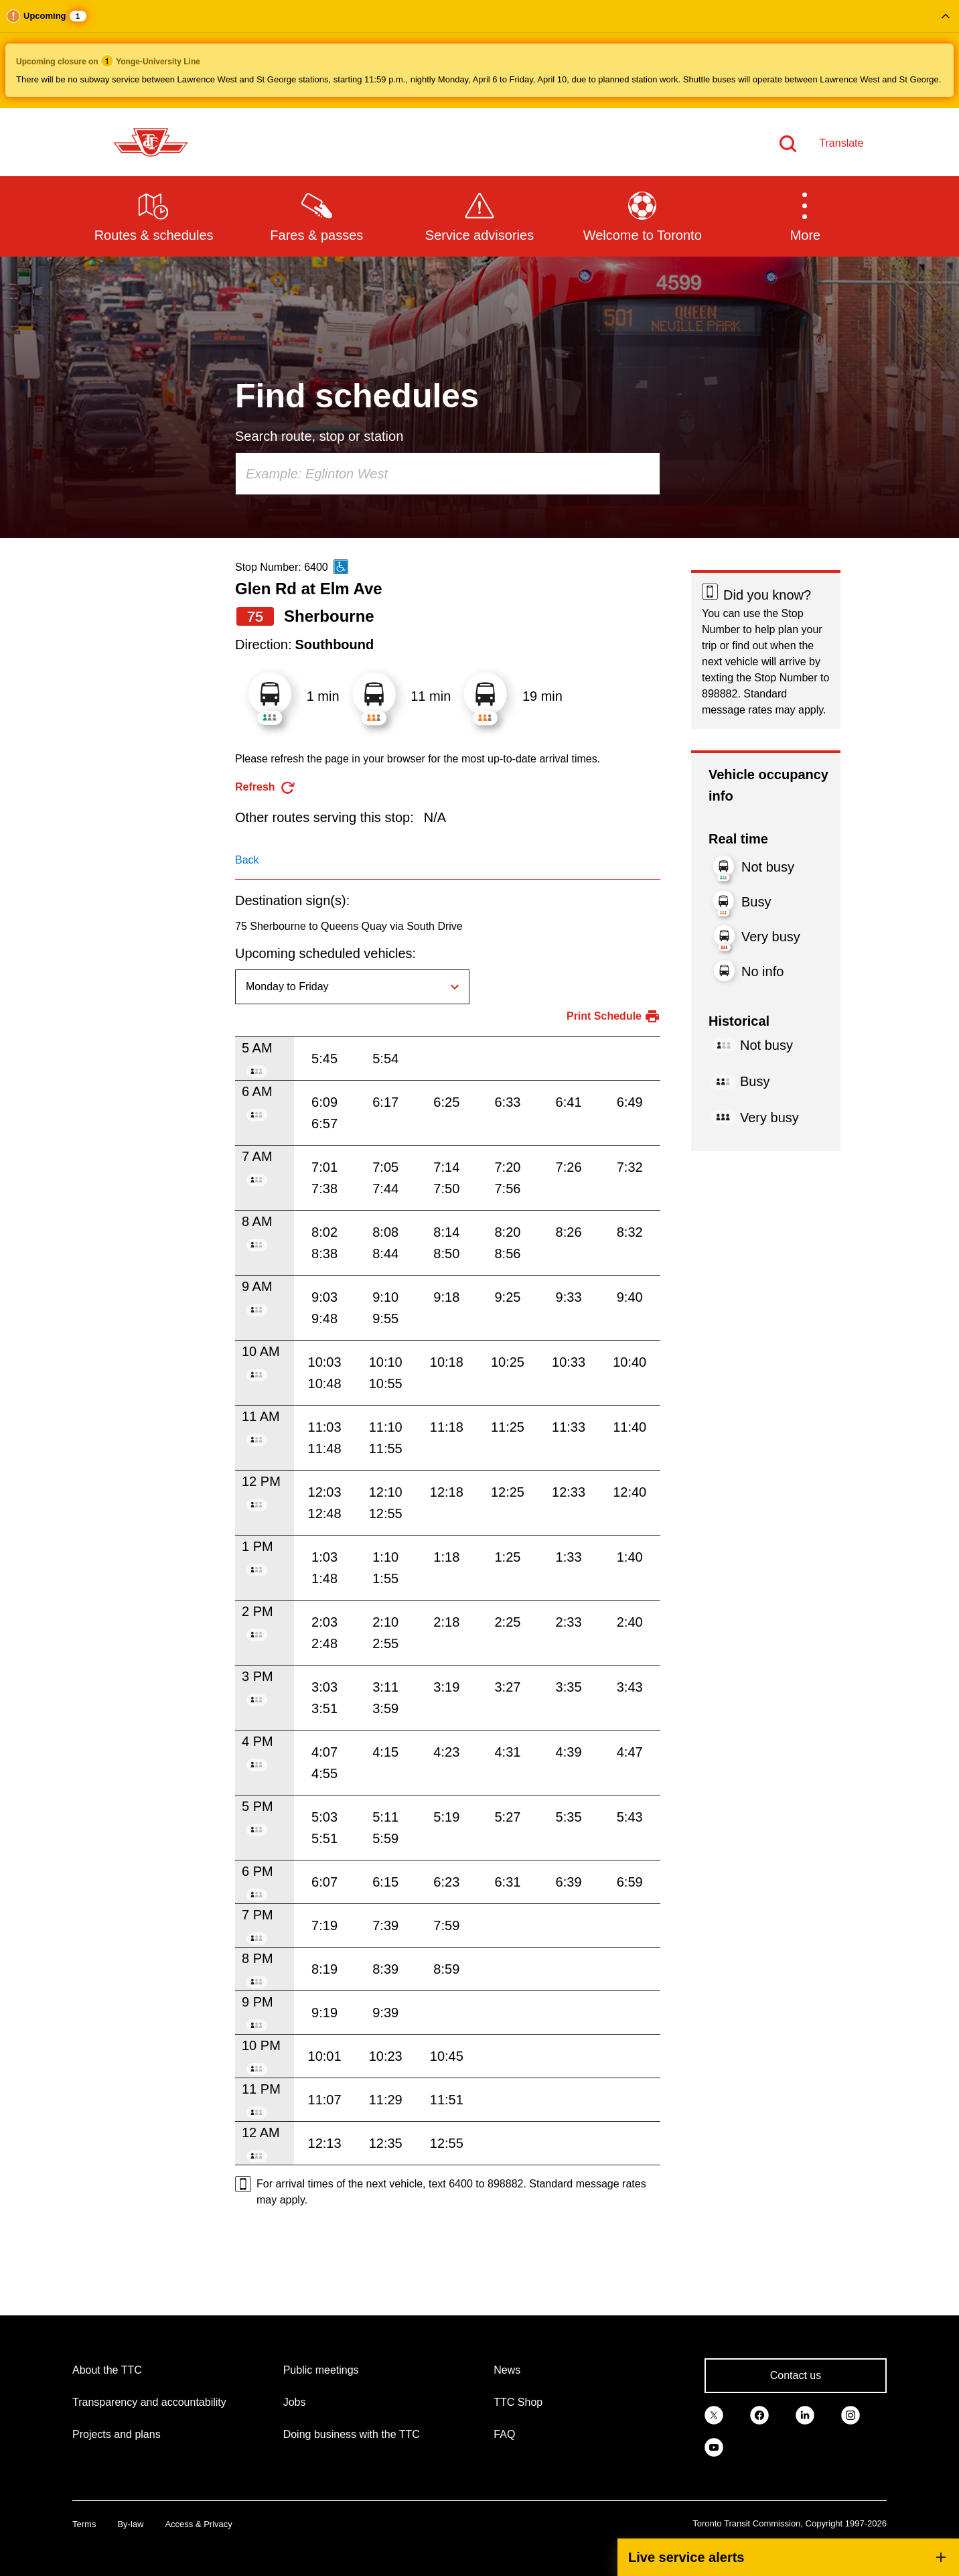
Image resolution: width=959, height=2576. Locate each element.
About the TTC (107, 2370)
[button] (479, 54)
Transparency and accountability (149, 2402)
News (507, 2370)
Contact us (795, 2375)
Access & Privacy (198, 2524)
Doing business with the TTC (351, 2434)
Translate (841, 143)
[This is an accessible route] (341, 566)
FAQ (504, 2434)
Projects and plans (116, 2434)
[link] (714, 2414)
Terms (84, 2524)
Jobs (294, 2402)
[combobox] (447, 473)
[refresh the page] (265, 787)
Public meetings (321, 2370)
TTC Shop (518, 2402)
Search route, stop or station (319, 436)
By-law (130, 2524)
